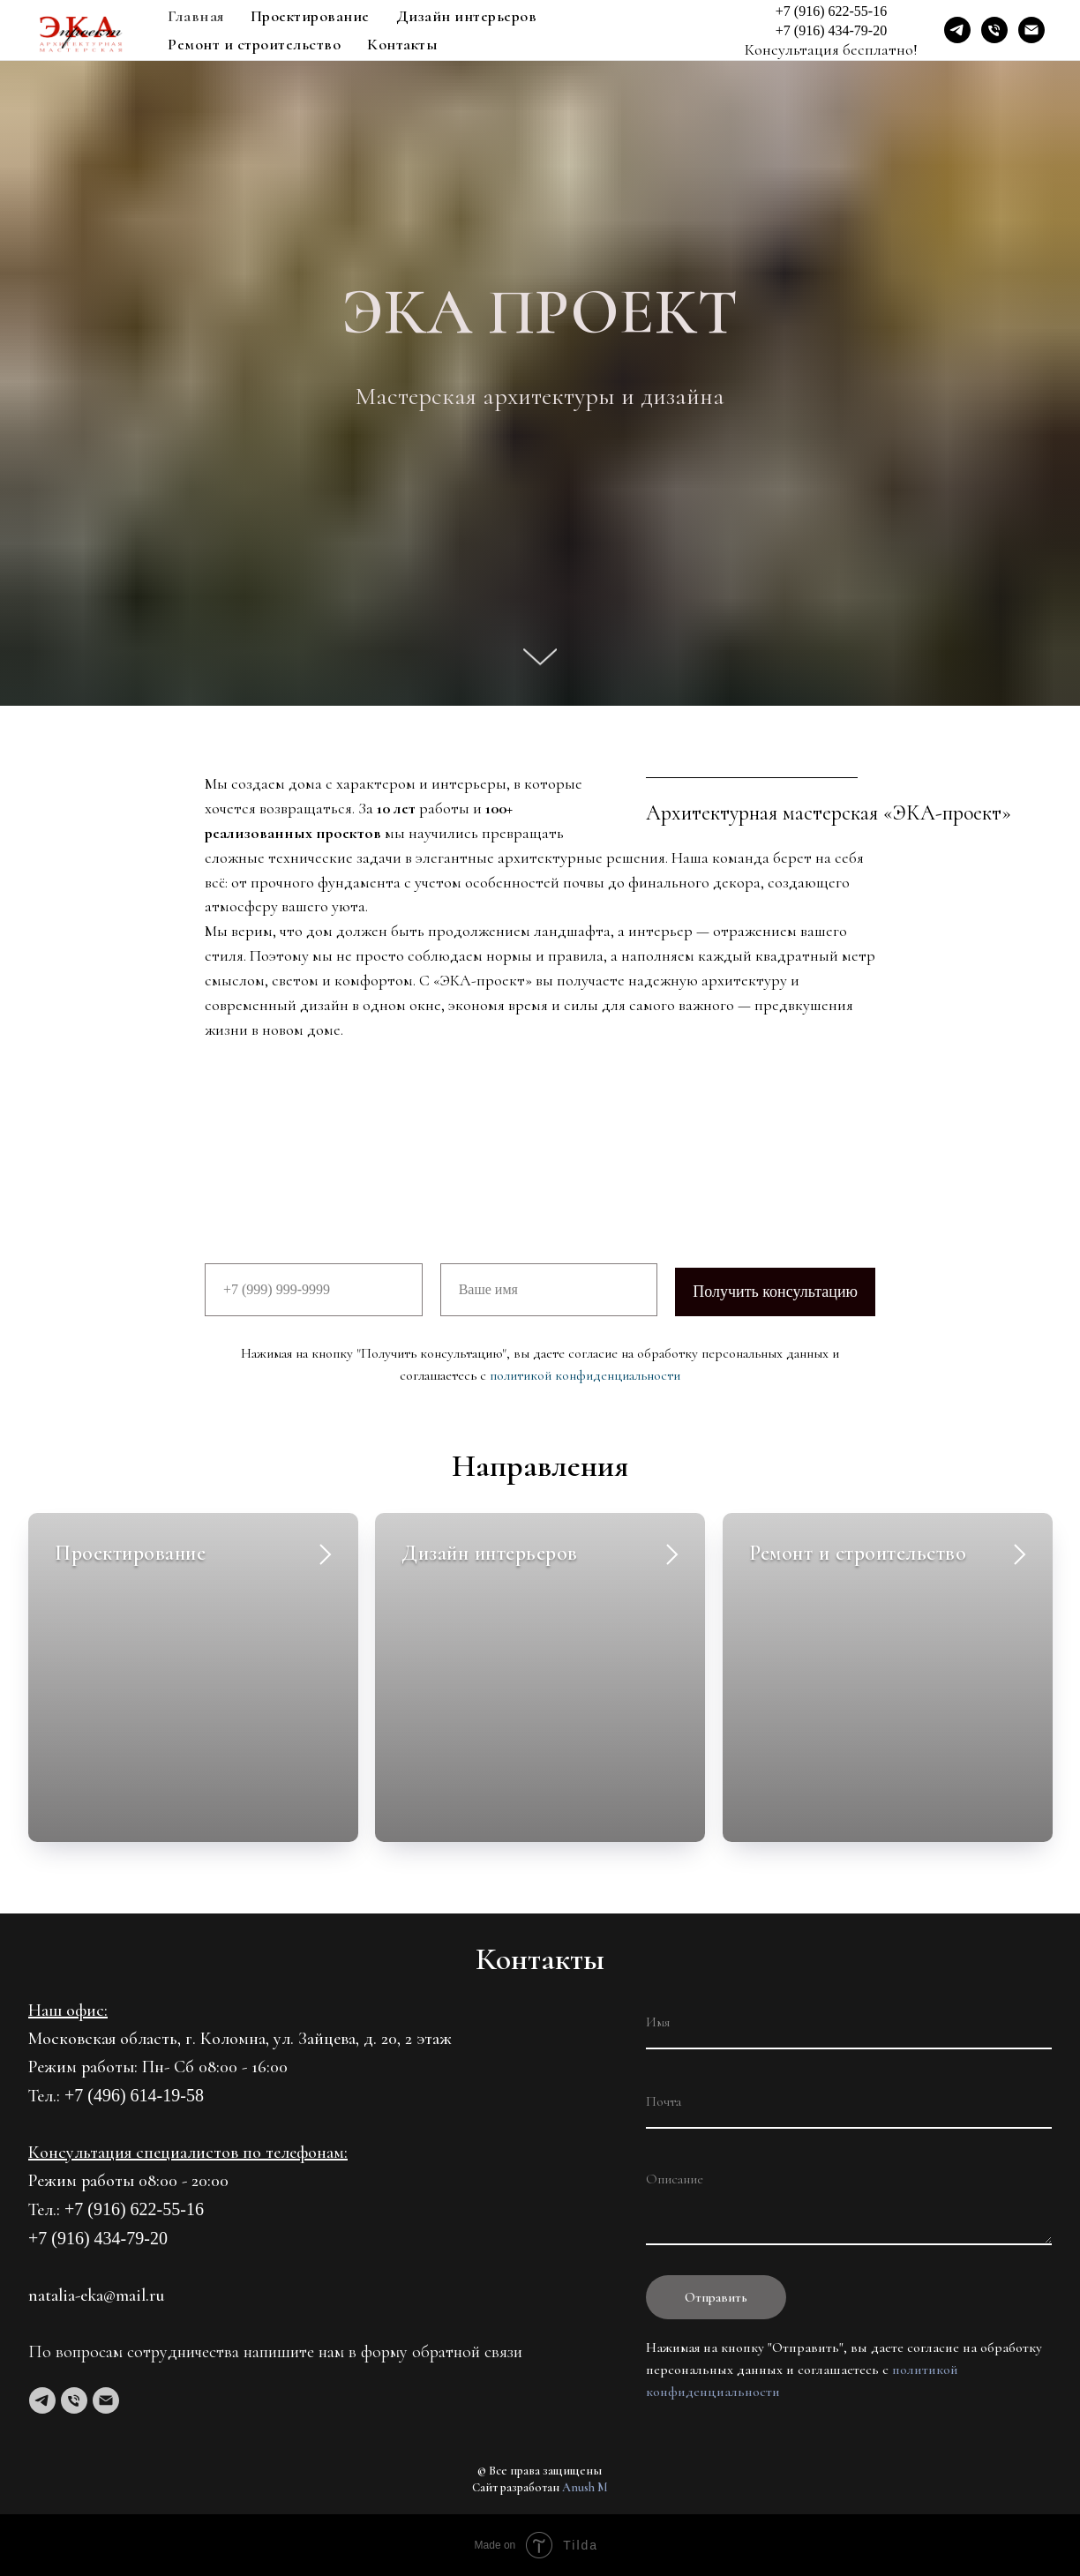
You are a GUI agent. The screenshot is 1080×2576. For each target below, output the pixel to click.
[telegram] (42, 2400)
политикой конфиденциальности (585, 1375)
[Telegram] (957, 30)
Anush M (585, 2487)
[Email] (1031, 30)
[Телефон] (74, 2400)
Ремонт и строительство (254, 44)
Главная (196, 16)
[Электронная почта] (106, 2400)
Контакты (402, 44)
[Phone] (994, 30)
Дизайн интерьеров (466, 16)
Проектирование (310, 16)
